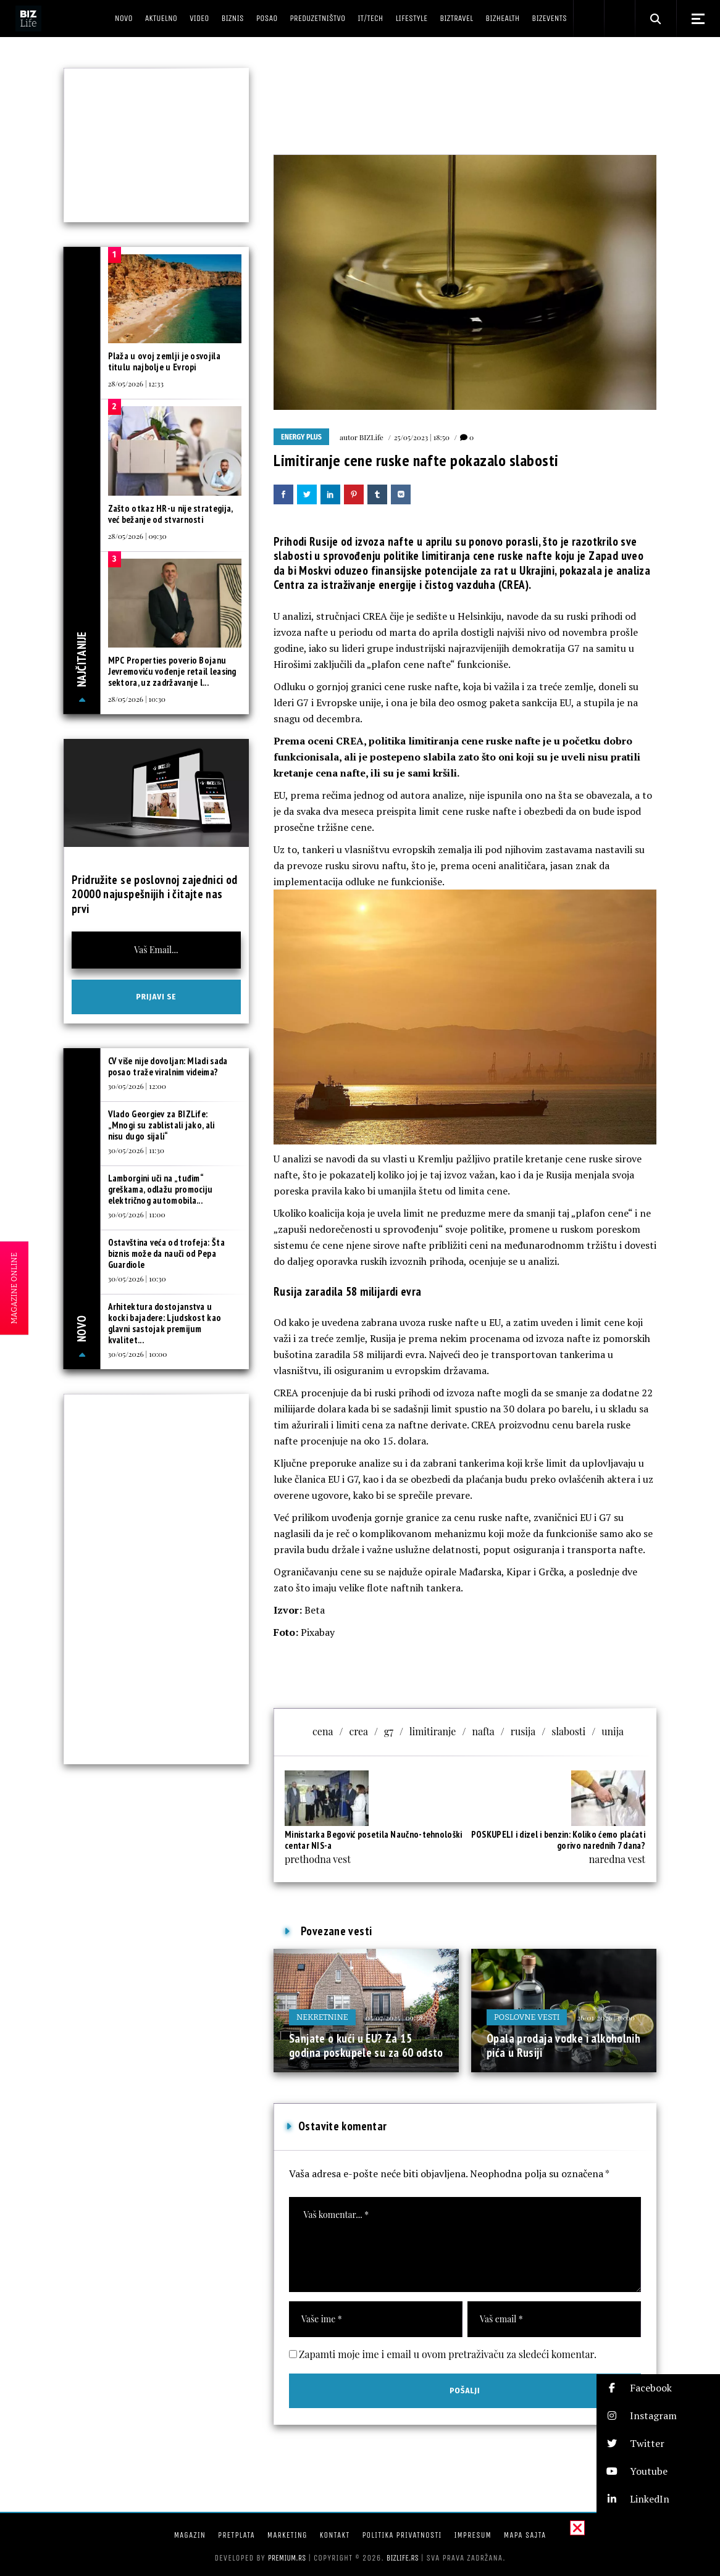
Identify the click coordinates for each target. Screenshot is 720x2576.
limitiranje (432, 1731)
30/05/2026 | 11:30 (136, 1150)
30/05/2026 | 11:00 (136, 1214)
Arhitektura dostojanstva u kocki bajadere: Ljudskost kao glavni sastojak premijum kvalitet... (165, 1323)
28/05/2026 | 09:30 (137, 536)
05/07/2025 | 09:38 (394, 2017)
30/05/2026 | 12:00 (137, 1086)
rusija (523, 1731)
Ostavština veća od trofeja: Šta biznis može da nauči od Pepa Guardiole (166, 1253)
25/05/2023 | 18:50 (422, 437)
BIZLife (371, 437)
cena (322, 1731)
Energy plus (301, 437)
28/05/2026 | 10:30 (137, 699)
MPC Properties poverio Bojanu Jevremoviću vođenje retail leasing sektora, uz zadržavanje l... (172, 671)
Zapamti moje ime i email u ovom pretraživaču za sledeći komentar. (448, 2354)
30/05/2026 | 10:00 (137, 1354)
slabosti (568, 1731)
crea (358, 1731)
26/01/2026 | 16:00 (606, 2017)
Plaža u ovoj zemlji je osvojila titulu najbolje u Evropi (164, 361)
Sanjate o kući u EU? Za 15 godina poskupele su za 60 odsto (366, 2046)
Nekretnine (322, 2017)
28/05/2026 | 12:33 (136, 383)
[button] (658, 2388)
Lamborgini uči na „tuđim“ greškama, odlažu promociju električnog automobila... (160, 1189)
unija (612, 1731)
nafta (483, 1731)
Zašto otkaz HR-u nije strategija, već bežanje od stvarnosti (170, 513)
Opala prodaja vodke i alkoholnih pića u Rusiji (563, 2046)
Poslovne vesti (526, 2017)
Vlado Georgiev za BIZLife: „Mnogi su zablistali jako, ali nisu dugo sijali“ (161, 1125)
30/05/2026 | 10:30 (137, 1278)
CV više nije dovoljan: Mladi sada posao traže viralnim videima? (168, 1066)
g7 (388, 1731)
